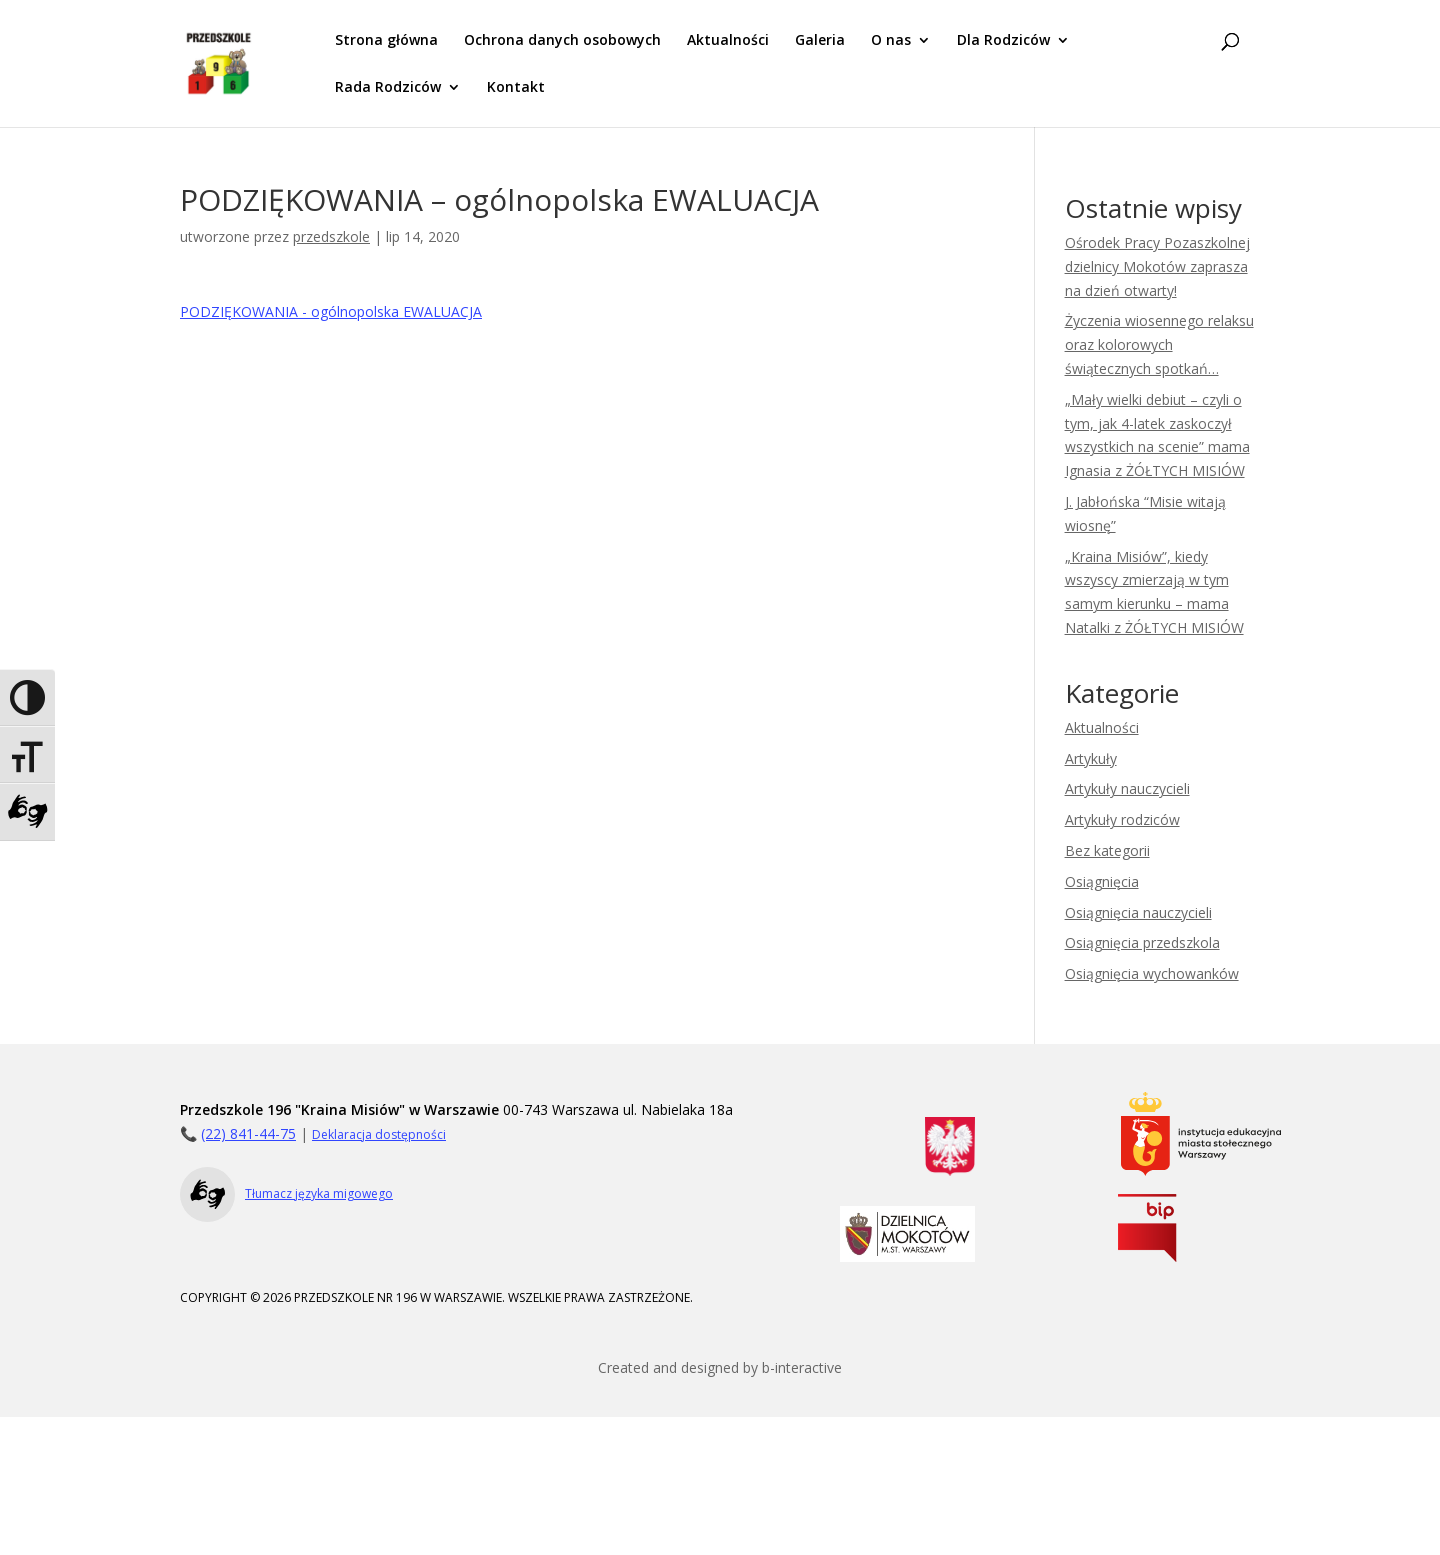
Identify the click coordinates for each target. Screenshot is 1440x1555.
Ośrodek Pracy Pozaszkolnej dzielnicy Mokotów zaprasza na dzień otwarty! (1157, 266)
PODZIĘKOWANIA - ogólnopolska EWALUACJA (331, 311)
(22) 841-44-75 (248, 1133)
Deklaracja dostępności (379, 1134)
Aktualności (728, 41)
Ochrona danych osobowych (562, 41)
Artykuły (1091, 758)
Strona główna (386, 41)
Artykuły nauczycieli (1127, 788)
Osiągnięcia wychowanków (1152, 973)
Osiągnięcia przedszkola (1142, 942)
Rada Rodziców (388, 88)
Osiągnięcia (1102, 881)
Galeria (820, 41)
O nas (891, 41)
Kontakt (516, 88)
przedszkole (331, 236)
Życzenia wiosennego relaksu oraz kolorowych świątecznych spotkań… (1159, 344)
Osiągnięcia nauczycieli (1138, 912)
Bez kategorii (1107, 850)
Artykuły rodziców (1122, 819)
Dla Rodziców (1003, 41)
